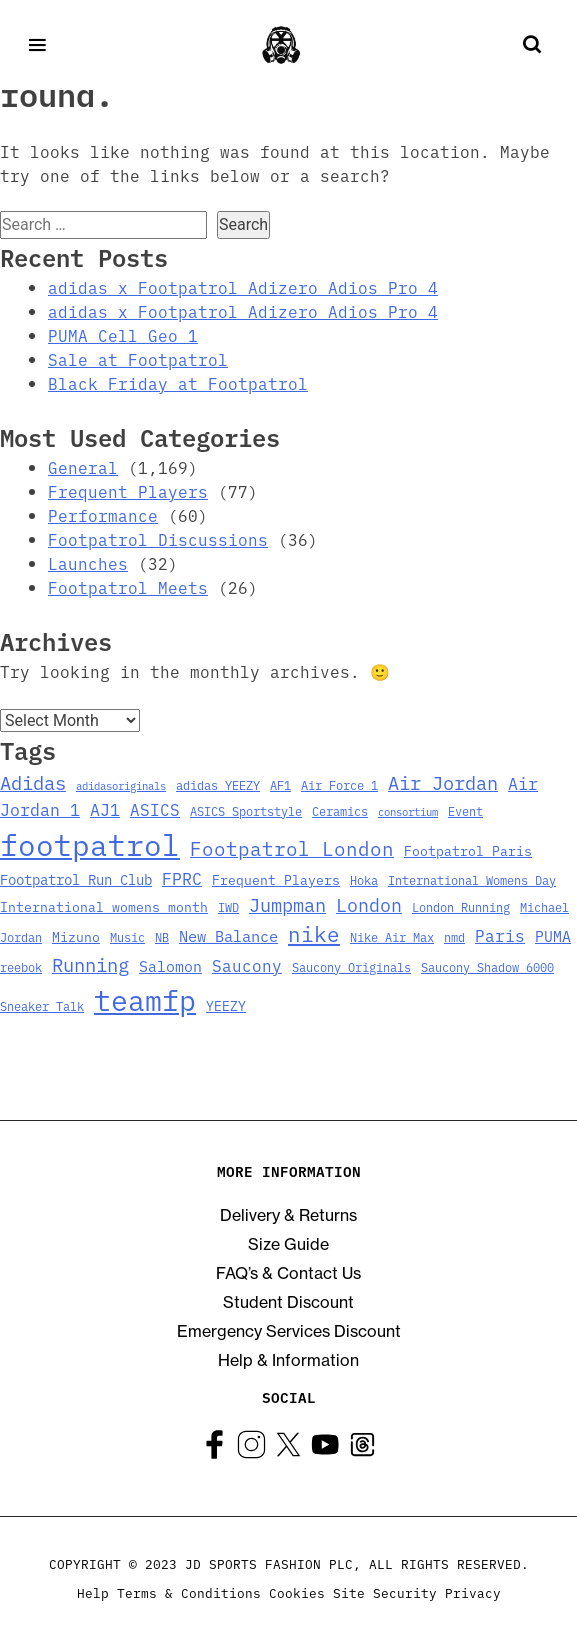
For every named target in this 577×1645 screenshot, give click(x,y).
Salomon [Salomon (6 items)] (170, 965)
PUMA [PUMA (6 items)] (553, 935)
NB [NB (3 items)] (162, 936)
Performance (103, 515)
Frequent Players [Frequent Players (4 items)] (276, 879)
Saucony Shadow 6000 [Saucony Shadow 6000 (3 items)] (487, 966)
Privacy (473, 1592)
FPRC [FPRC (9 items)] (182, 877)
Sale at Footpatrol (138, 359)
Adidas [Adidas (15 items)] (33, 781)
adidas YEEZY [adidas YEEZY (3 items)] (218, 784)
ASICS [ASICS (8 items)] (155, 809)
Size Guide (288, 1244)
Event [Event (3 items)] (465, 810)
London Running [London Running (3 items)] (461, 906)
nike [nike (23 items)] (314, 933)
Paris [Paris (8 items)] (500, 935)
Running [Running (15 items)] (90, 963)
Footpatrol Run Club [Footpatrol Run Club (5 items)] (76, 879)
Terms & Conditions (189, 1592)
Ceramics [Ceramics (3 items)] (340, 810)
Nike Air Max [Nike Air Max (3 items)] (392, 936)
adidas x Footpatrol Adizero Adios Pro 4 (243, 287)
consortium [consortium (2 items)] (408, 811)
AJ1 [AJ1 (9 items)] (105, 808)
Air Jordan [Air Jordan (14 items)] (443, 782)
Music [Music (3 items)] (127, 936)
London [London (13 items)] (369, 904)
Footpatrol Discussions (158, 539)
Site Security (385, 1592)
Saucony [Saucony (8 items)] (247, 965)
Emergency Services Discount (289, 1331)
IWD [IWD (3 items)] (228, 906)
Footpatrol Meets (128, 587)
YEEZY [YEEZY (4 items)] (226, 1005)
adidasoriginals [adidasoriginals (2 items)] (121, 785)
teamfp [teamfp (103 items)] (145, 999)
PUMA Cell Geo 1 (123, 335)
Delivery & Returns (288, 1215)
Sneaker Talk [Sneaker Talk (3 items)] (42, 1005)
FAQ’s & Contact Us (288, 1273)
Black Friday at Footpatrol (178, 383)
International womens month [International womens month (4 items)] (104, 906)
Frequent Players (128, 491)
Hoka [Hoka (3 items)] (364, 879)
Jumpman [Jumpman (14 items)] (287, 904)
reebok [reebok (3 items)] (21, 966)
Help (93, 1592)
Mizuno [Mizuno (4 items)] (76, 936)
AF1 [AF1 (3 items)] (280, 784)
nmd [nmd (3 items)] (454, 936)
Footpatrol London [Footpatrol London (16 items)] (292, 847)
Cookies (297, 1592)
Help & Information (288, 1360)
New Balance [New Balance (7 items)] (228, 935)
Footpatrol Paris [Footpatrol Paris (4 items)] (468, 850)
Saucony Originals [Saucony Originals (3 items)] (351, 966)
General (83, 467)
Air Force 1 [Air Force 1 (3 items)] (339, 784)
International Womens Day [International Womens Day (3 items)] (472, 879)
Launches (88, 563)
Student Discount (288, 1302)
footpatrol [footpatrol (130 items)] (90, 843)
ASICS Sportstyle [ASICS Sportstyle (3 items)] (246, 810)
